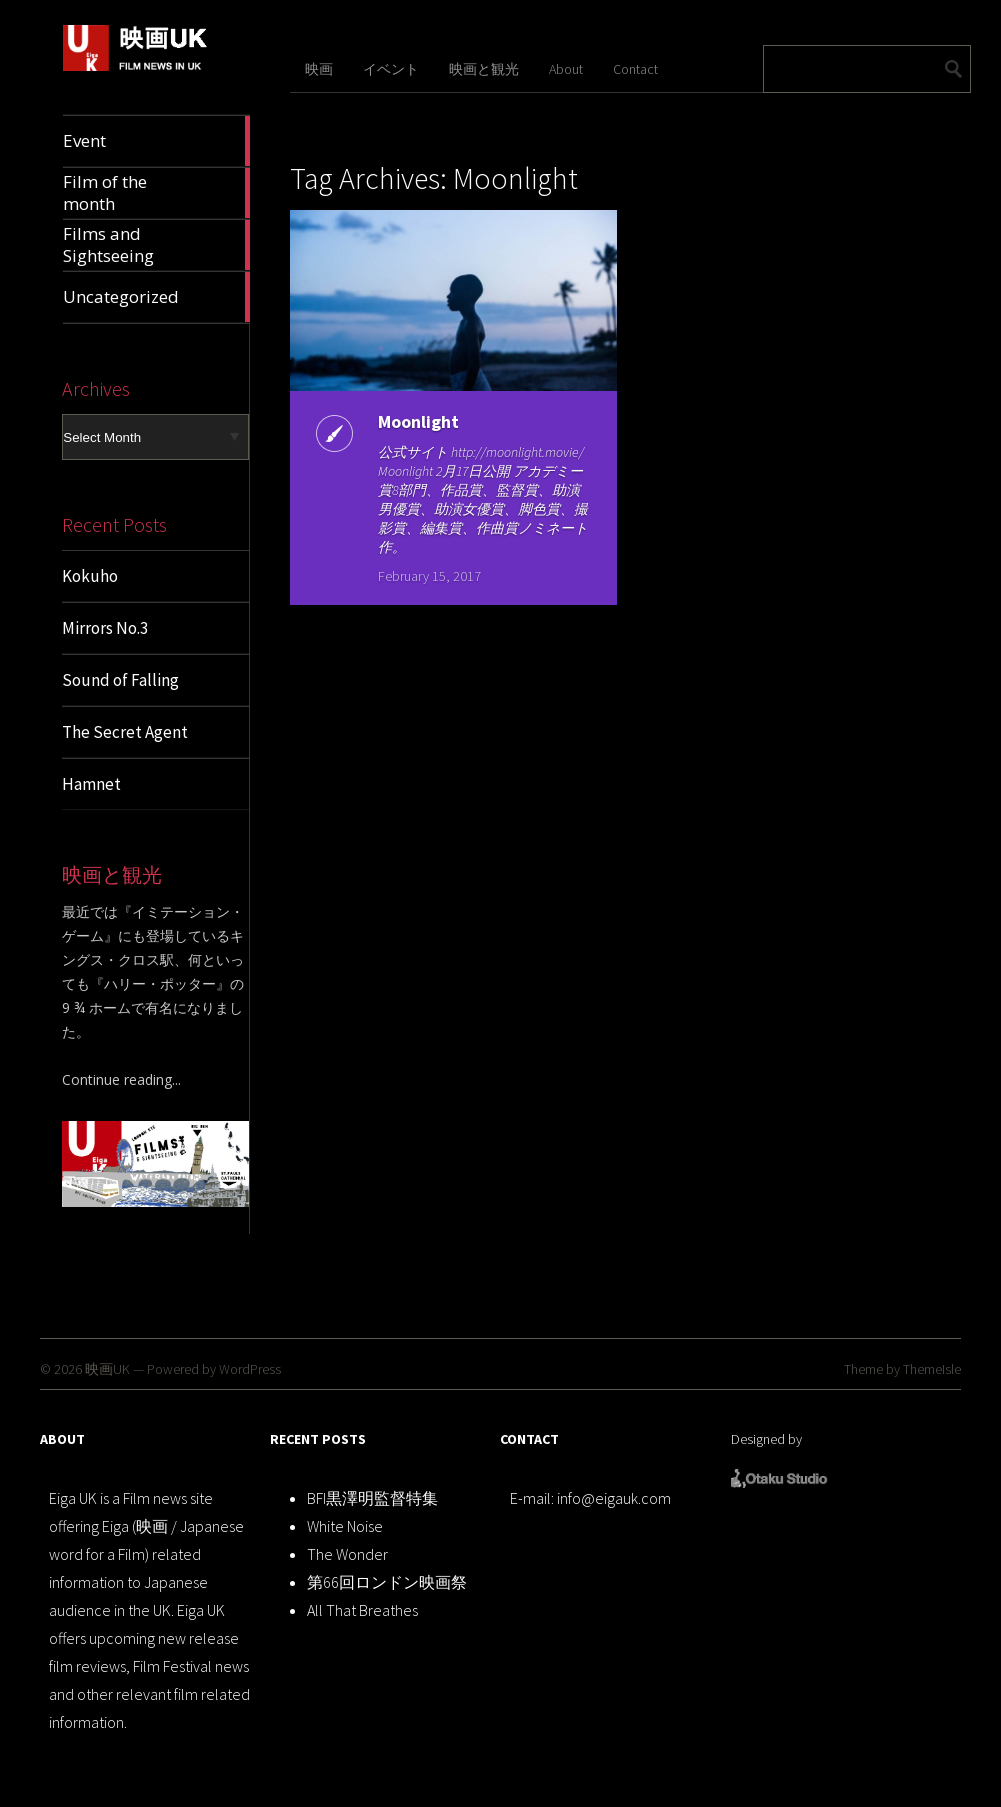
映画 (319, 69)
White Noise (345, 1526)
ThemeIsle (932, 1369)
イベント (391, 69)
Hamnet (91, 784)
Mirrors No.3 (105, 628)
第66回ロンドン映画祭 (387, 1582)
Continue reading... (121, 1079)
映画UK (107, 1369)
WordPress (250, 1369)
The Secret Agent (125, 732)
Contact (635, 69)
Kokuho (90, 576)
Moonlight (414, 421)
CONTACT (529, 1439)
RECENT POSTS (318, 1439)
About (566, 69)
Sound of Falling (120, 680)
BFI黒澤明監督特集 (372, 1498)
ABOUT (62, 1439)
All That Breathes (362, 1610)
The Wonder (347, 1554)
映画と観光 (484, 69)
